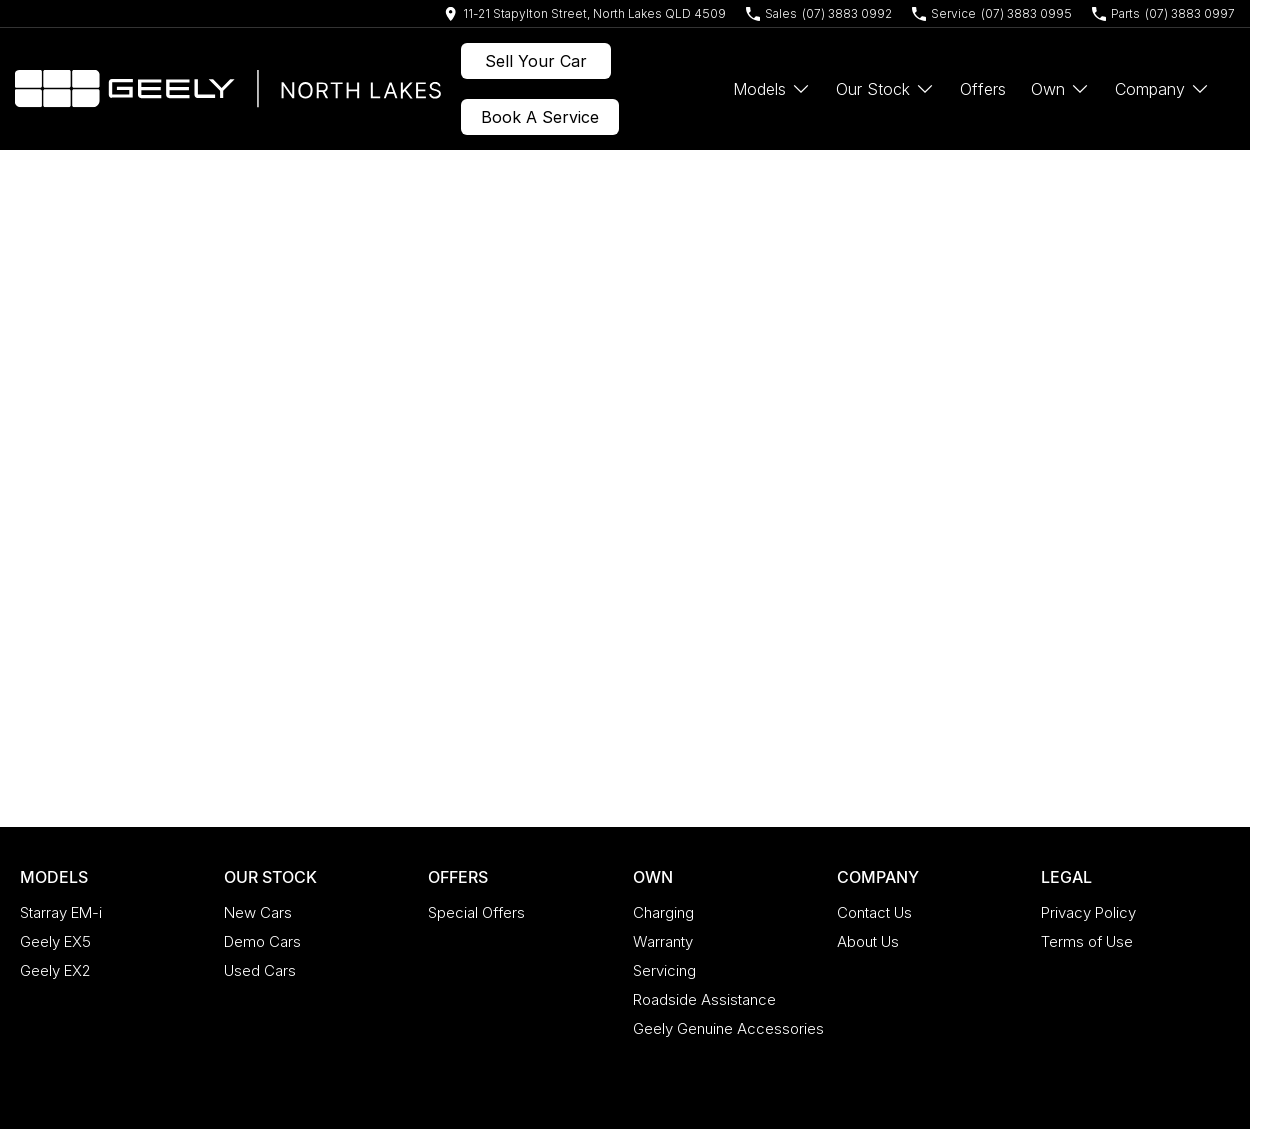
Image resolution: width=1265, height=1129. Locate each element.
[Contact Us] (585, 13)
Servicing (664, 970)
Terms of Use (1087, 941)
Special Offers (476, 912)
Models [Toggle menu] (772, 89)
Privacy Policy (1088, 912)
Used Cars (260, 970)
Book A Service (540, 117)
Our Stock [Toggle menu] (885, 89)
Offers (983, 89)
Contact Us (874, 912)
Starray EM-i (61, 912)
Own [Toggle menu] (1060, 89)
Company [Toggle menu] (1162, 89)
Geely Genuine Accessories (728, 1028)
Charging (663, 912)
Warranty (663, 941)
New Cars (258, 912)
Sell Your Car (536, 61)
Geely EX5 (55, 941)
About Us (868, 941)
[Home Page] (228, 89)
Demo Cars (262, 941)
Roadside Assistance (704, 999)
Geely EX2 (55, 970)
